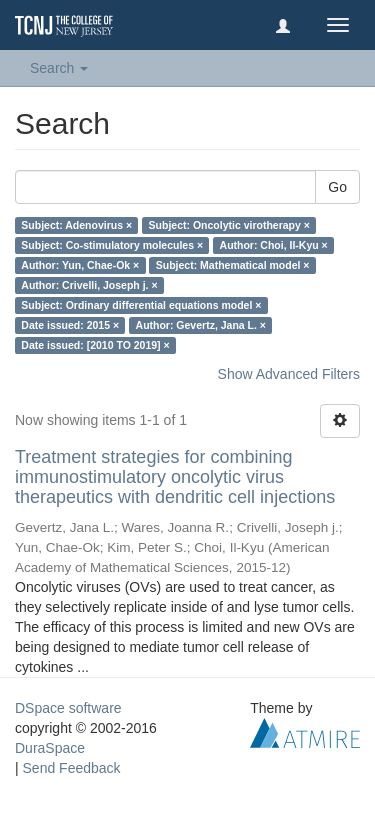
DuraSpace (50, 748)
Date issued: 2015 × (70, 325)
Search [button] (59, 68)
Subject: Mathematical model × (233, 265)
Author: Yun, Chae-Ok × (80, 265)
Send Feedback (72, 768)
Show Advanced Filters (289, 374)
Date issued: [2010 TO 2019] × (95, 345)
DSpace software (68, 708)
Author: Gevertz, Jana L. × (201, 325)
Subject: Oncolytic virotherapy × (229, 225)
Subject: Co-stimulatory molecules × (112, 245)
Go (337, 187)
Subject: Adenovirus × (76, 225)
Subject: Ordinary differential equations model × (141, 305)
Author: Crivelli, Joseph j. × (89, 285)
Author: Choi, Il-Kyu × (274, 245)
